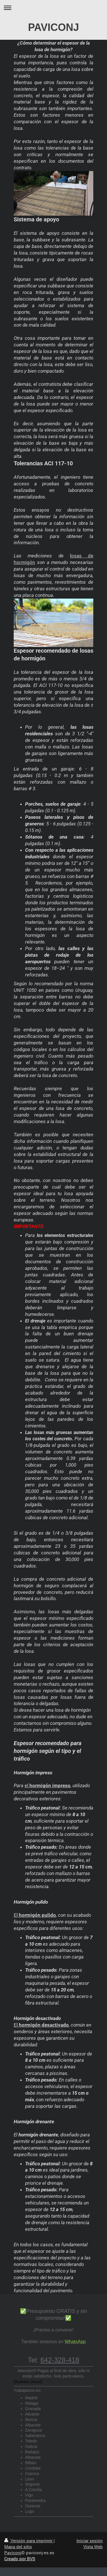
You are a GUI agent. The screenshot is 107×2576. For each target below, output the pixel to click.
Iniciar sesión (89, 2540)
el (47, 1785)
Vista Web (93, 2546)
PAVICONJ (53, 27)
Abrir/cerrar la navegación (53, 7)
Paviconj (12, 2552)
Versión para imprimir (29, 2540)
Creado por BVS (19, 2558)
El (35, 1915)
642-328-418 (59, 2360)
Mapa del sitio (18, 2546)
